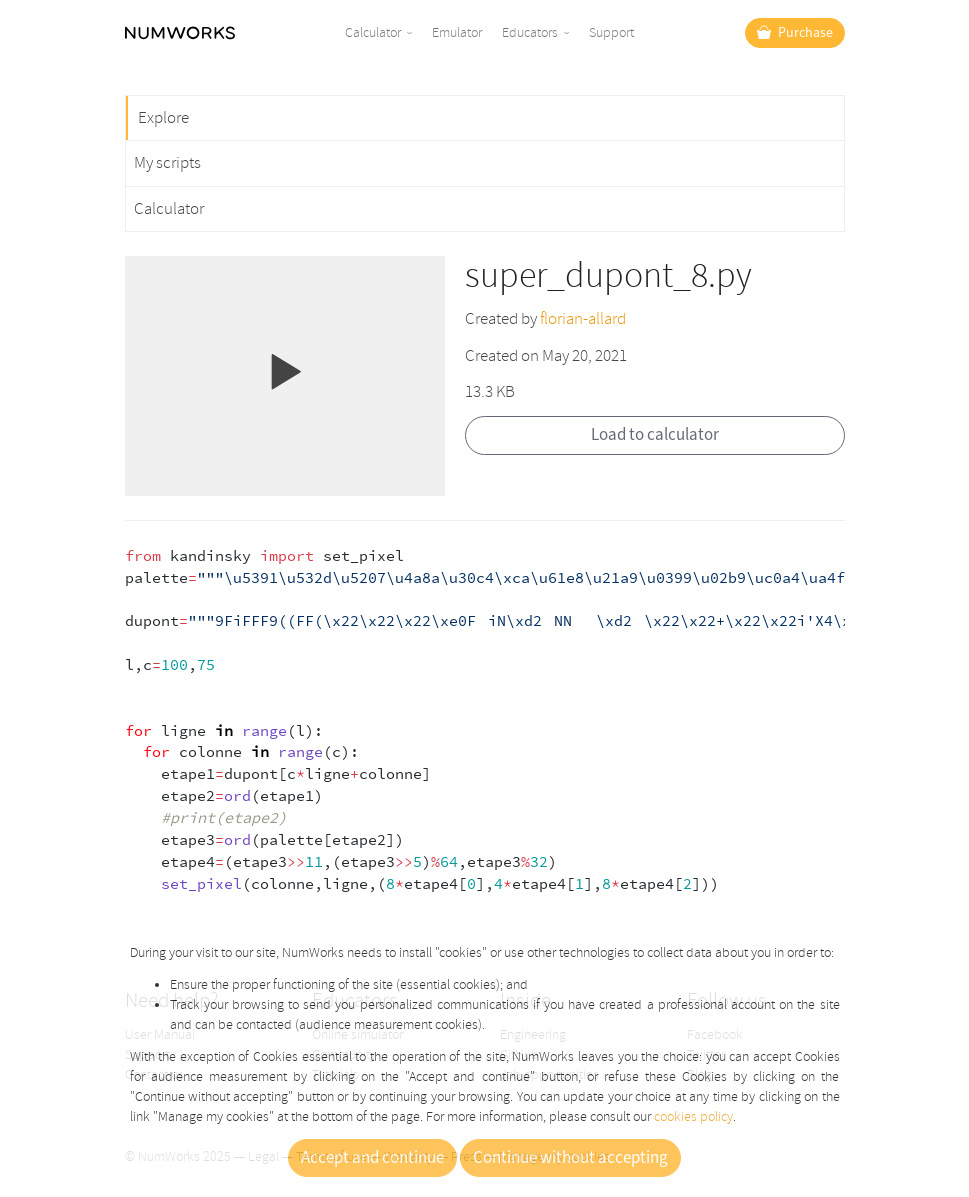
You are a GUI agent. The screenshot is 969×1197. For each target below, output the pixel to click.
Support (611, 32)
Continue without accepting (570, 1158)
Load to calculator (655, 435)
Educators (530, 32)
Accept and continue (372, 1158)
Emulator (457, 32)
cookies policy (693, 1116)
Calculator (373, 32)
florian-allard (583, 318)
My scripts (167, 162)
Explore (163, 117)
